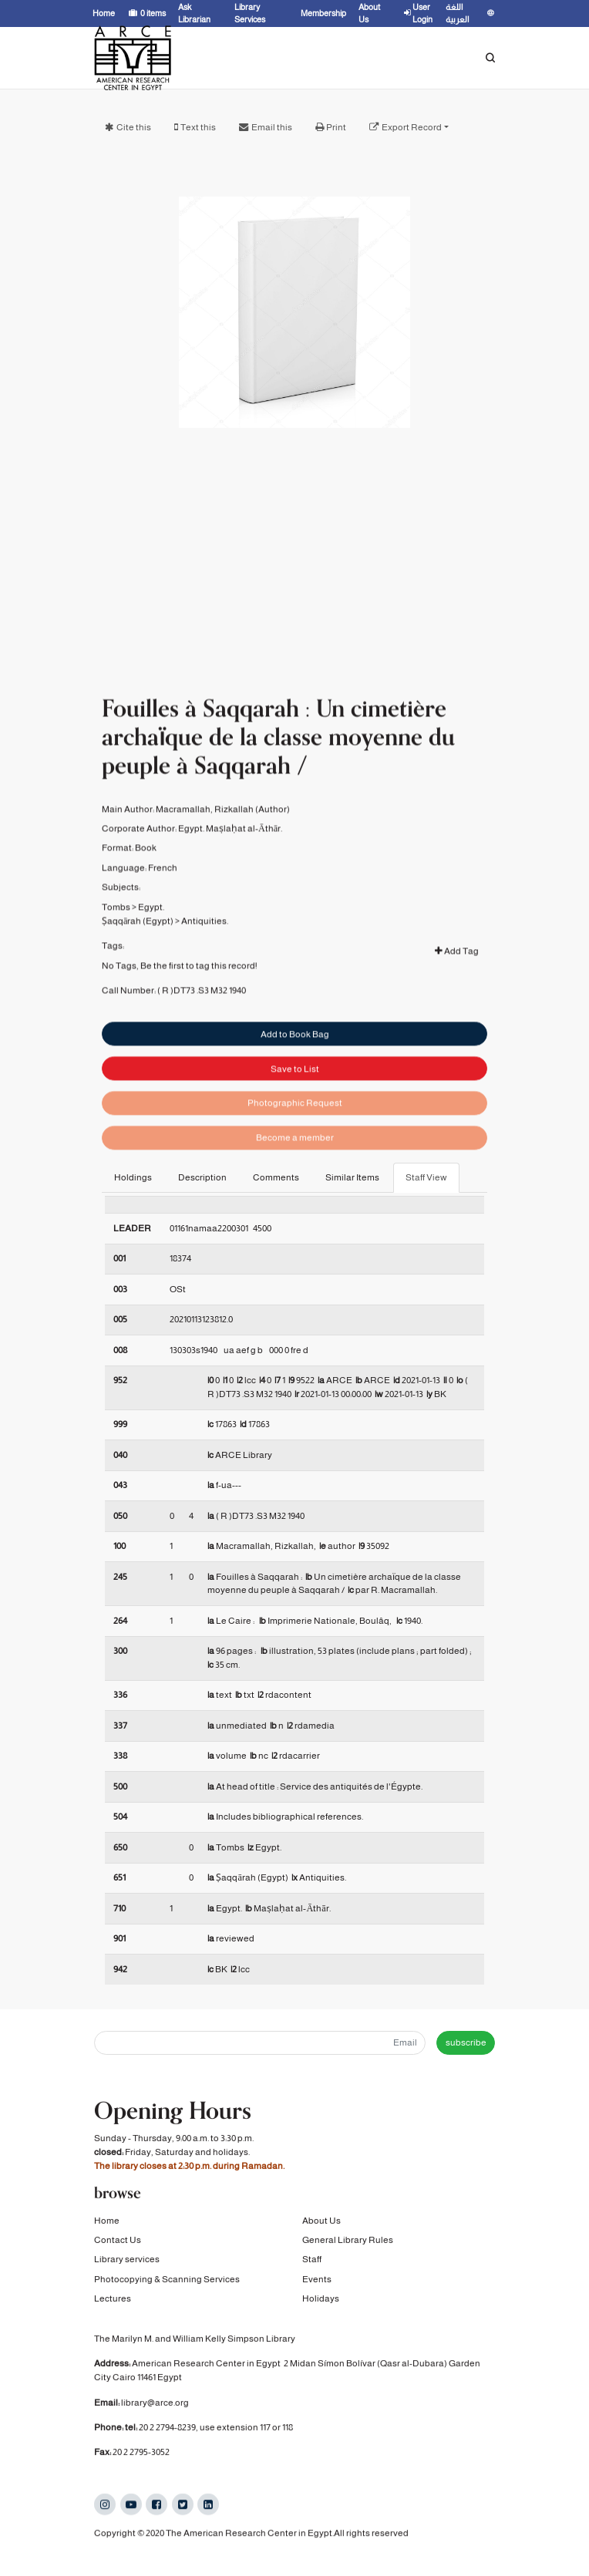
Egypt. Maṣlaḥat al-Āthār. (230, 878)
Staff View (426, 1177)
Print (336, 127)
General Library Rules (347, 2246)
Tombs (116, 956)
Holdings (133, 1177)
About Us (321, 2226)
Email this (271, 127)
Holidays (320, 2304)
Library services (127, 2265)
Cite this (133, 127)
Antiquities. (204, 970)
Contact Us (117, 2246)
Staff (311, 2265)
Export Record (412, 127)
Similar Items (352, 1177)
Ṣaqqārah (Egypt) (137, 970)
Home (106, 2226)
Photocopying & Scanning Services (167, 2285)
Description (202, 1177)
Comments (276, 1177)
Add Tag (457, 1000)
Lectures (112, 2304)
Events (317, 2285)
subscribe (466, 2042)
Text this (198, 127)
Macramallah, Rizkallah (205, 858)
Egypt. (151, 956)
